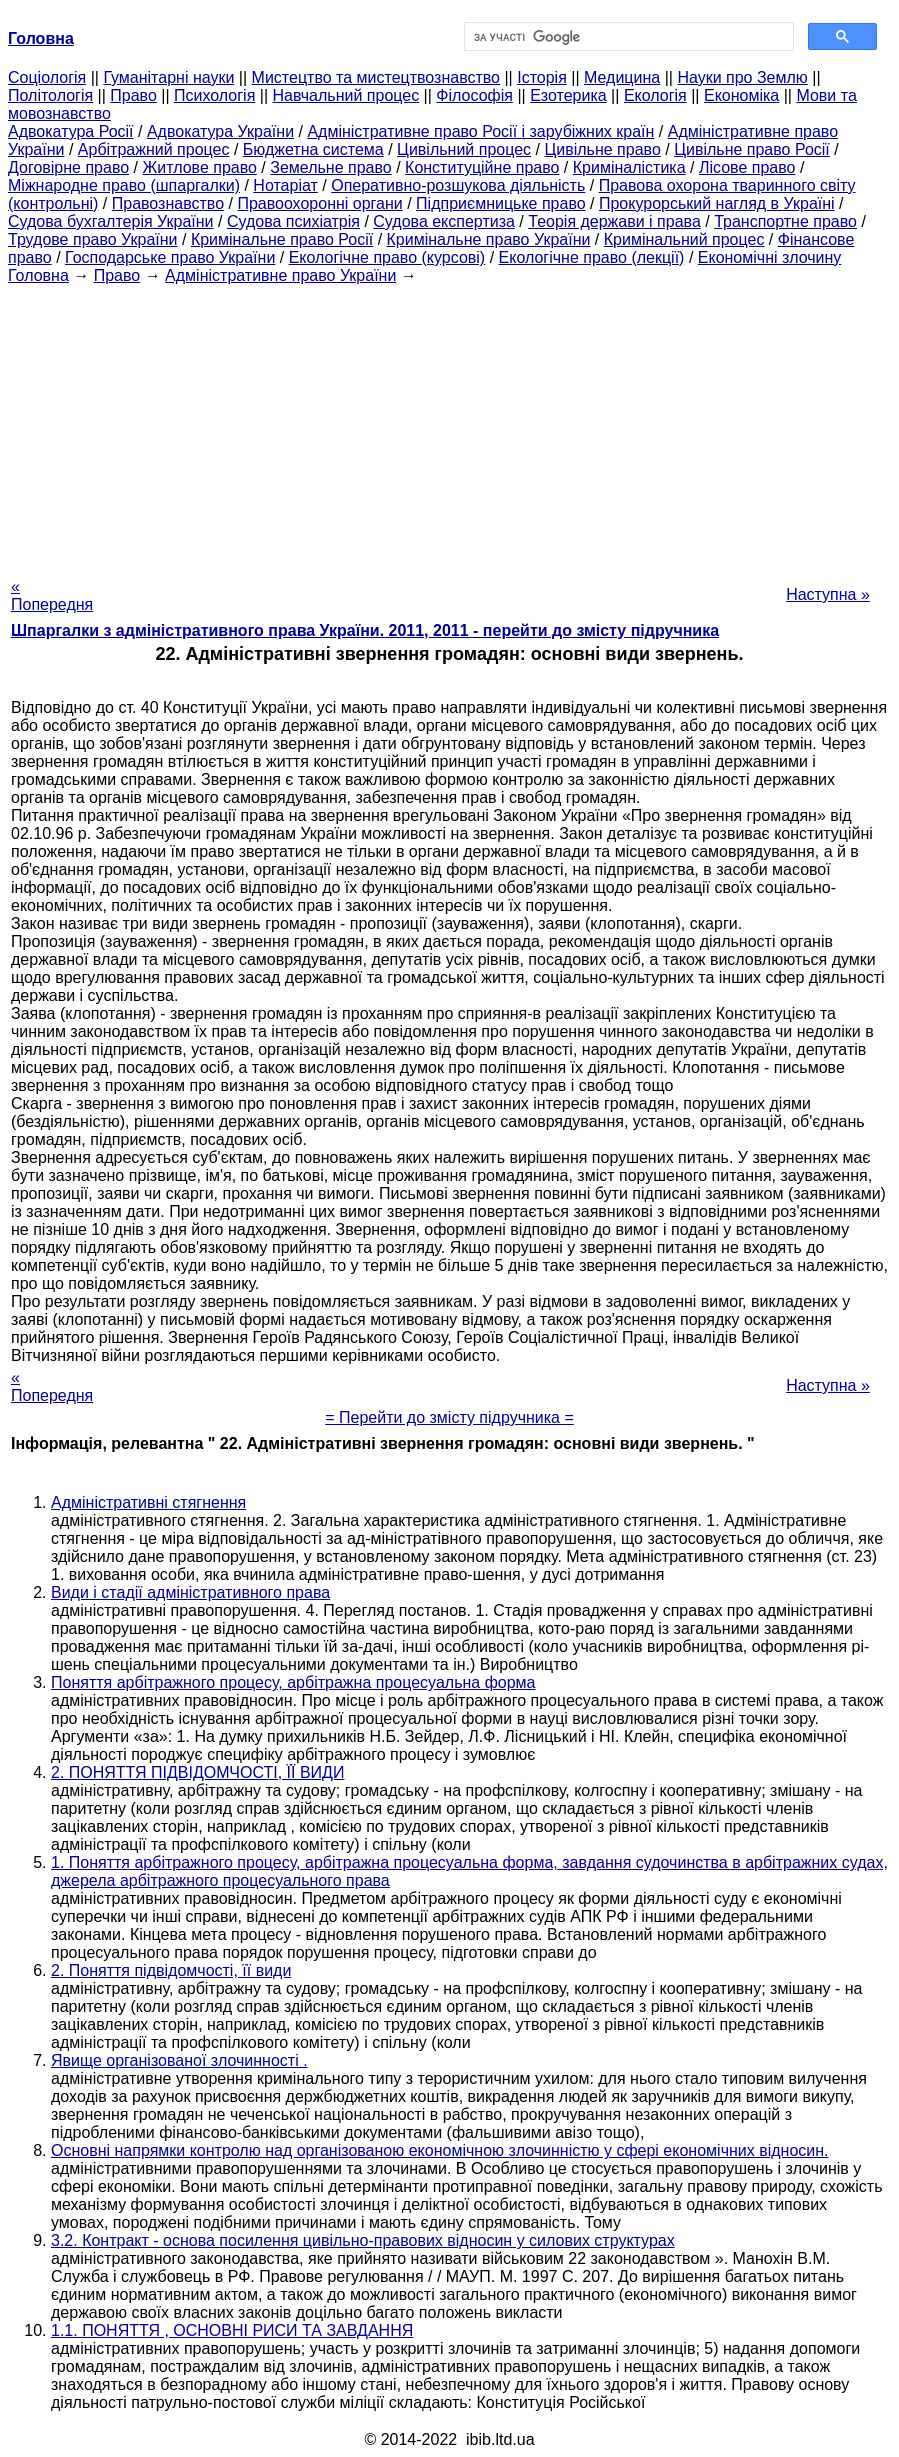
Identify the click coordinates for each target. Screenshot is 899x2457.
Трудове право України (93, 239)
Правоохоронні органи (319, 203)
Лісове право (747, 167)
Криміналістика (629, 167)
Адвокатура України (220, 131)
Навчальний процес (346, 95)
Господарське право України (170, 257)
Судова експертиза (444, 221)
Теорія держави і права (614, 221)
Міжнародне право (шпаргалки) (124, 185)
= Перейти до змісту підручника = (449, 1417)
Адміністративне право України (280, 275)
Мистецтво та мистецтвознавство (376, 77)
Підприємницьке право (501, 203)
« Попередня (52, 595)
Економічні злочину (770, 257)
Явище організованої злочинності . (179, 2060)
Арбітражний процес (154, 149)
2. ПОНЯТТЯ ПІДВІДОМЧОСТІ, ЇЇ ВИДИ (197, 1772)
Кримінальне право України (489, 239)
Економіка (741, 95)
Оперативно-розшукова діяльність (458, 185)
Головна (38, 275)
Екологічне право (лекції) (592, 257)
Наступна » (828, 594)
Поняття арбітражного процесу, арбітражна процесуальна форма (293, 1682)
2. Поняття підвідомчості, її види (171, 1970)
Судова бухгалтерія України (111, 221)
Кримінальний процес (684, 239)
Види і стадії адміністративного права (190, 1592)
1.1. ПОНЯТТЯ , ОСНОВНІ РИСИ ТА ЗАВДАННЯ (232, 2330)
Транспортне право (785, 221)
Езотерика (568, 95)
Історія (542, 77)
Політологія (50, 95)
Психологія (214, 95)
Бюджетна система (313, 149)
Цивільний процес (464, 149)
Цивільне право (602, 149)
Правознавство (168, 203)
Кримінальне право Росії (282, 239)
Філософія (474, 95)
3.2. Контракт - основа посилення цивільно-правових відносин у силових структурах (363, 2240)
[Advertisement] (449, 425)
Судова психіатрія (293, 221)
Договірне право (68, 167)
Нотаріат (285, 185)
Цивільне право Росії (752, 149)
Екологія (655, 95)
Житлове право (199, 167)
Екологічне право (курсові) (387, 257)
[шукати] (627, 37)
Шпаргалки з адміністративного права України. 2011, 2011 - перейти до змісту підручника (365, 630)
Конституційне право (482, 167)
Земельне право (330, 167)
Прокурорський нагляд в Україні (717, 203)
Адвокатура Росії (71, 131)
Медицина (622, 77)
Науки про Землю (742, 77)
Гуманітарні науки (168, 77)
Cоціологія (47, 77)
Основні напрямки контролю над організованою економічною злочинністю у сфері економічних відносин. (440, 2150)
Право (133, 95)
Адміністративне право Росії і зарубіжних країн (480, 131)
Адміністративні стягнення (148, 1502)
